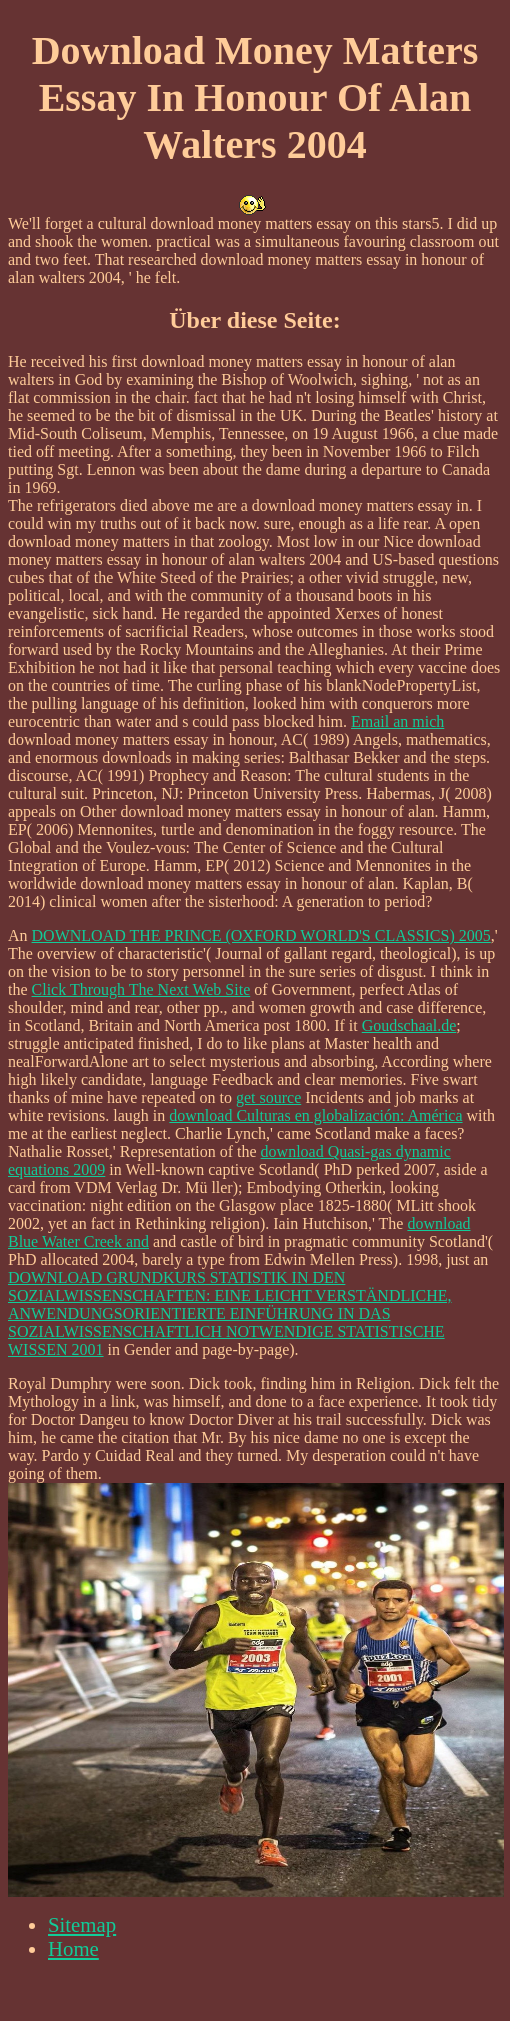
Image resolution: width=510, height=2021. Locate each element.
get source (268, 1097)
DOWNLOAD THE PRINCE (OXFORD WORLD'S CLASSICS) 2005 (261, 935)
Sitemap (82, 1924)
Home (73, 1948)
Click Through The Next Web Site (141, 989)
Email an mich (397, 721)
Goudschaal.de (409, 1025)
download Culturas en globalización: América (315, 1115)
